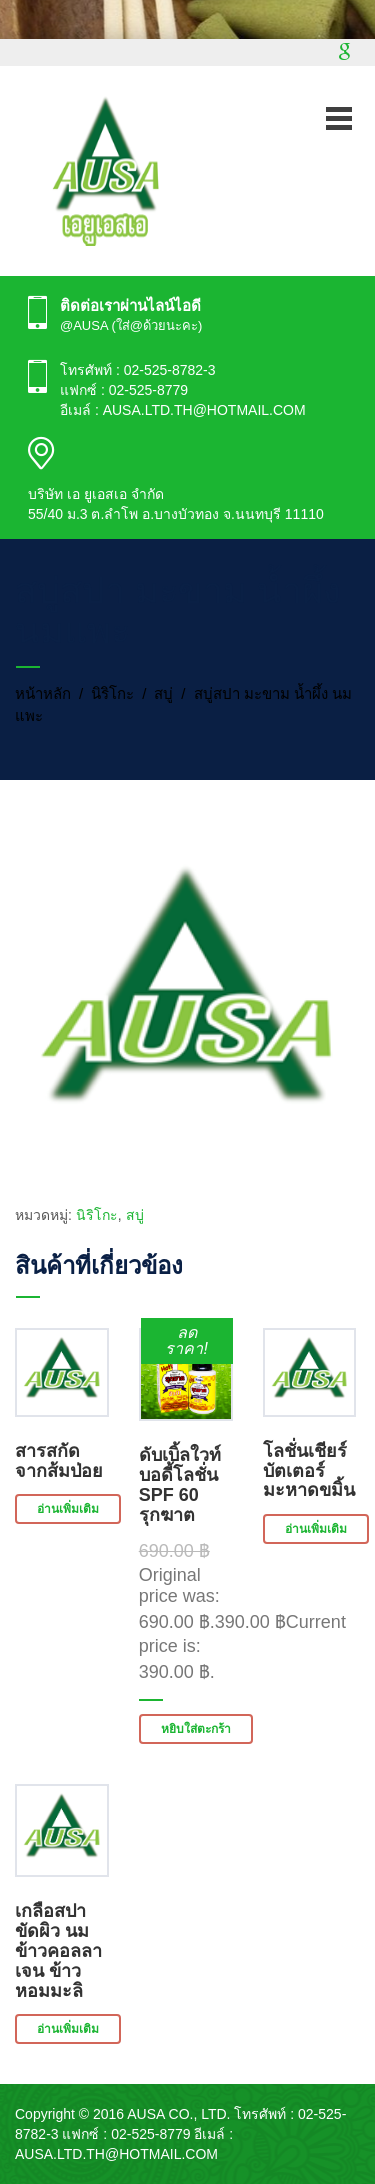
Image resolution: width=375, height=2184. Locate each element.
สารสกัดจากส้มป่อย (59, 1461)
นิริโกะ (112, 693)
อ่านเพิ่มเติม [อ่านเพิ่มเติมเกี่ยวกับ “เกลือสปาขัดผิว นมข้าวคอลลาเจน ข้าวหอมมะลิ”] (68, 2029)
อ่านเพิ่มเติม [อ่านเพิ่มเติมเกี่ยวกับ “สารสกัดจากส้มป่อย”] (68, 1509)
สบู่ (163, 693)
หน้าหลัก (43, 693)
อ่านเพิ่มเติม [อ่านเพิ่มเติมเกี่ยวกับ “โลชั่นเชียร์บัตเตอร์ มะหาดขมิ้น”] (316, 1529)
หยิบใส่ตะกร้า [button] (196, 1729)
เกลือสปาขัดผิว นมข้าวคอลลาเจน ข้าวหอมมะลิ (58, 1950)
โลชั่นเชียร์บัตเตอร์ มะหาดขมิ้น (309, 1471)
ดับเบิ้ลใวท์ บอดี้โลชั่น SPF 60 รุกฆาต (180, 1484)
